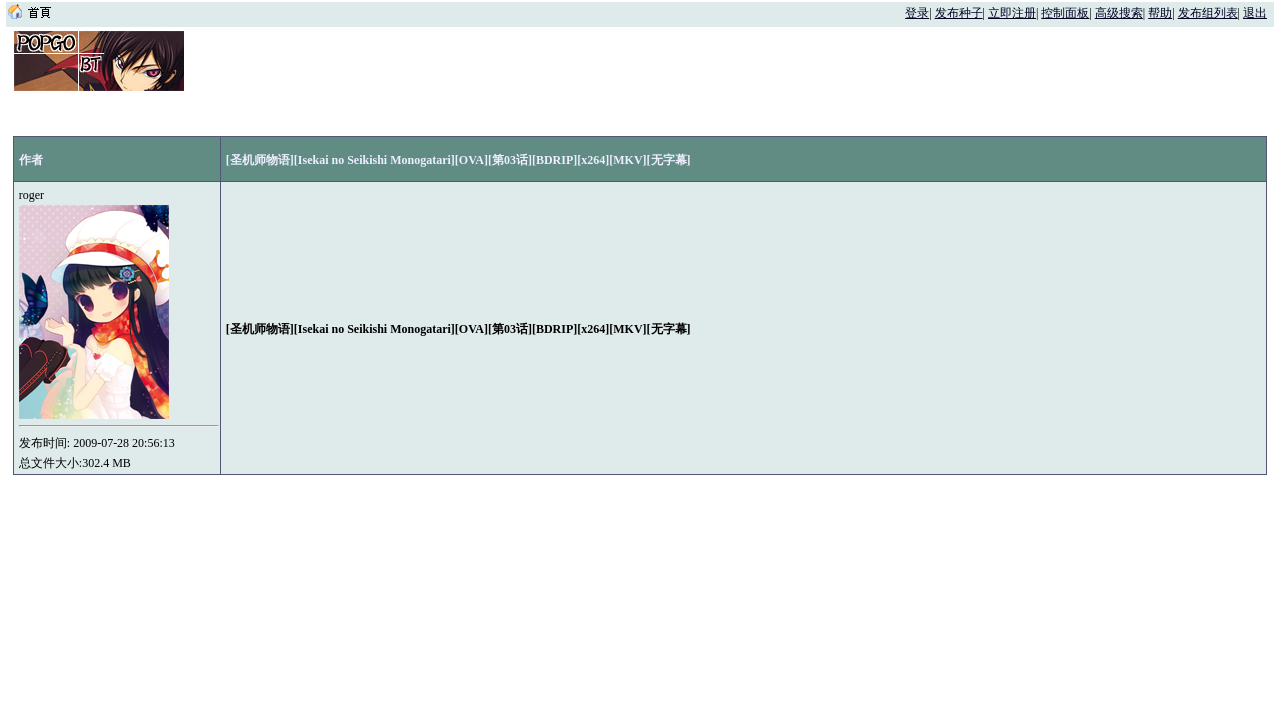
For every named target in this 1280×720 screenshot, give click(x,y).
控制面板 (1065, 13)
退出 (1255, 13)
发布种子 (959, 13)
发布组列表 (1208, 13)
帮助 (1160, 13)
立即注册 (1012, 13)
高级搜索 (1119, 13)
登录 (917, 13)
